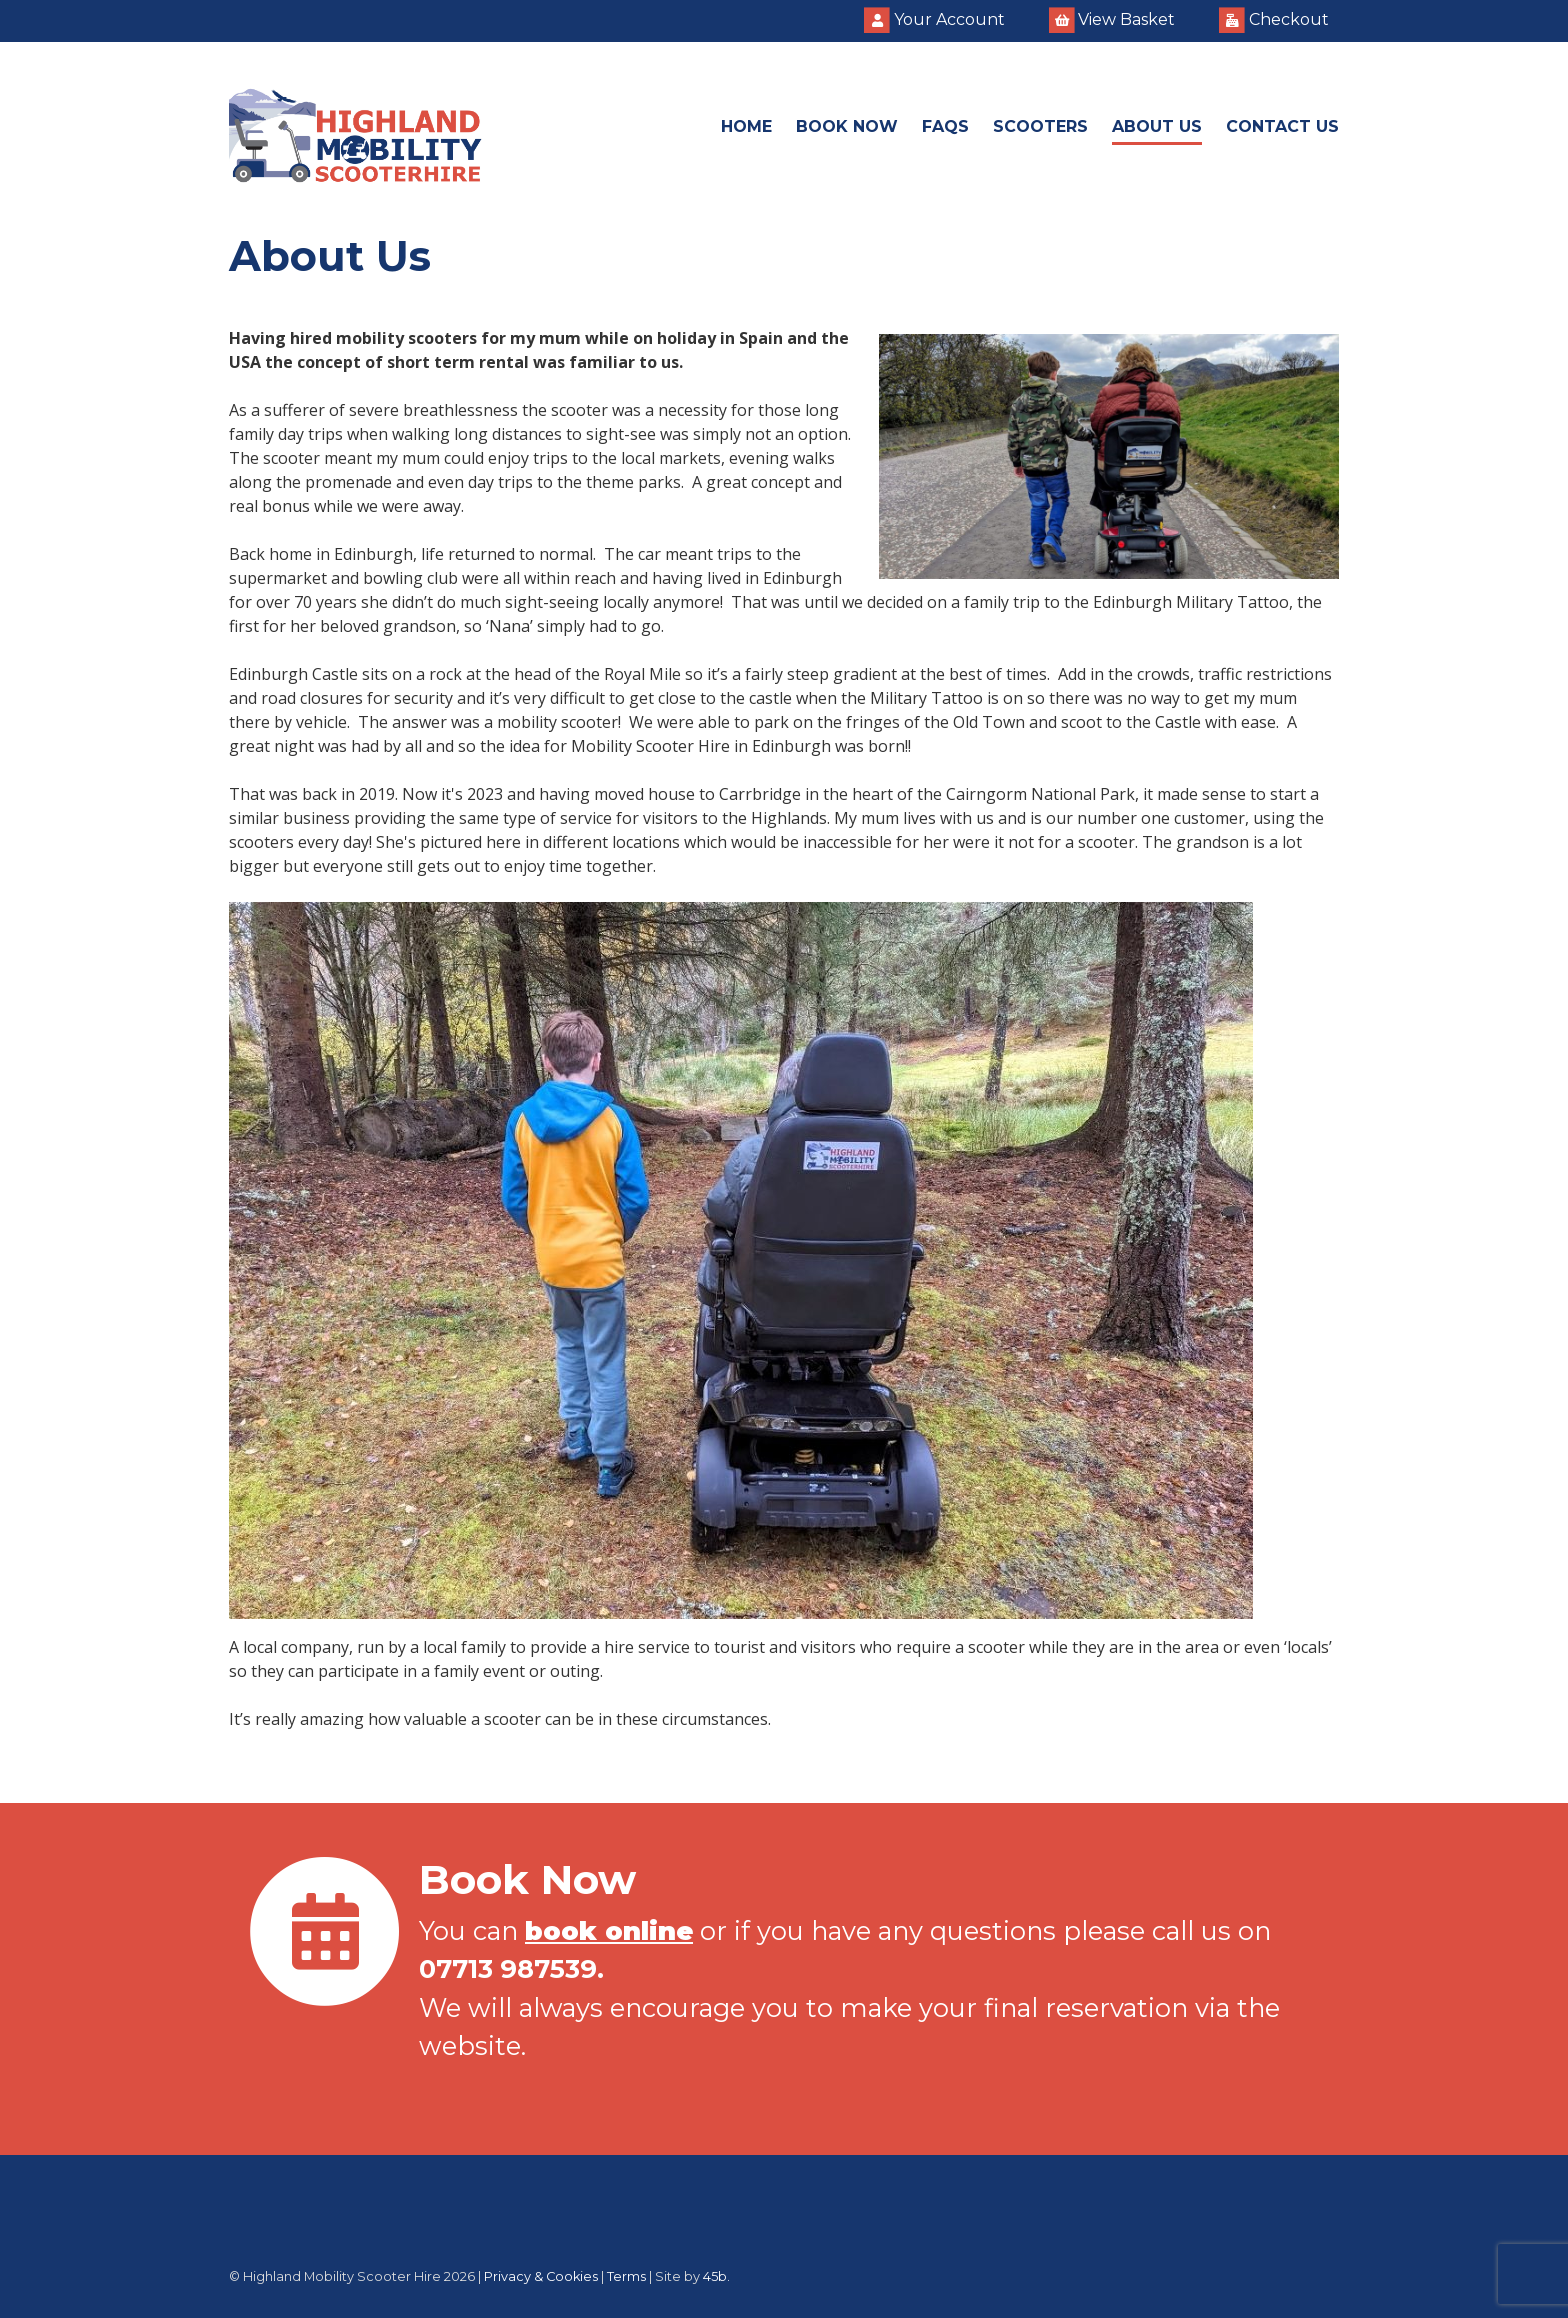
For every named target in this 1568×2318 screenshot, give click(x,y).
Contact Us (1282, 126)
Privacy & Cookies (541, 2276)
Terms (626, 2276)
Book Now (847, 126)
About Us (1157, 126)
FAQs (945, 126)
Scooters (1040, 126)
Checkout (1274, 21)
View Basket (1112, 21)
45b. (716, 2276)
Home (746, 126)
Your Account (934, 21)
